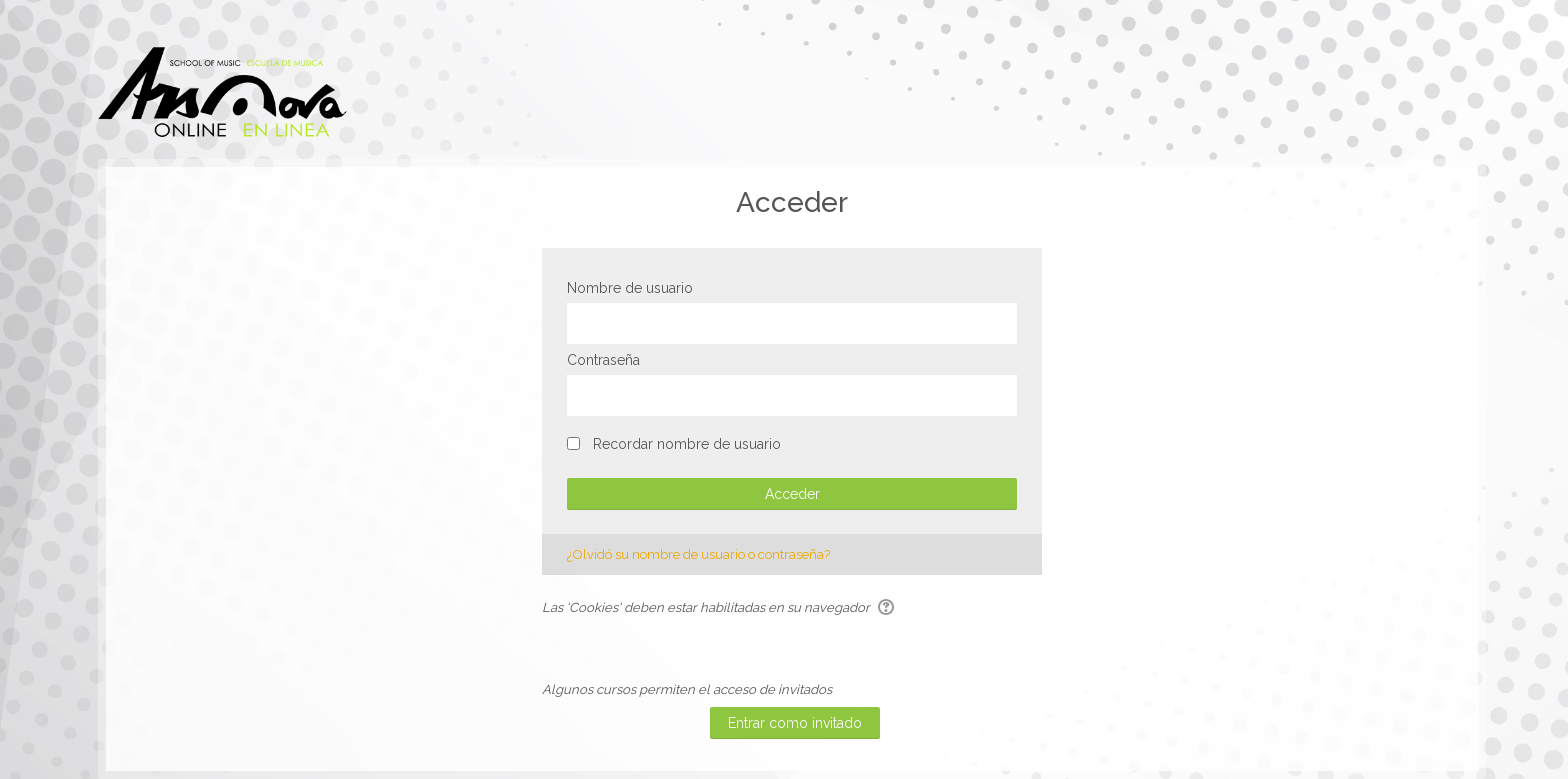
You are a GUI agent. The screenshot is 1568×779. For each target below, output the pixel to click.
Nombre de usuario (630, 288)
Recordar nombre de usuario (687, 444)
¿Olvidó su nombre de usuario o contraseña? (698, 554)
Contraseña (603, 360)
